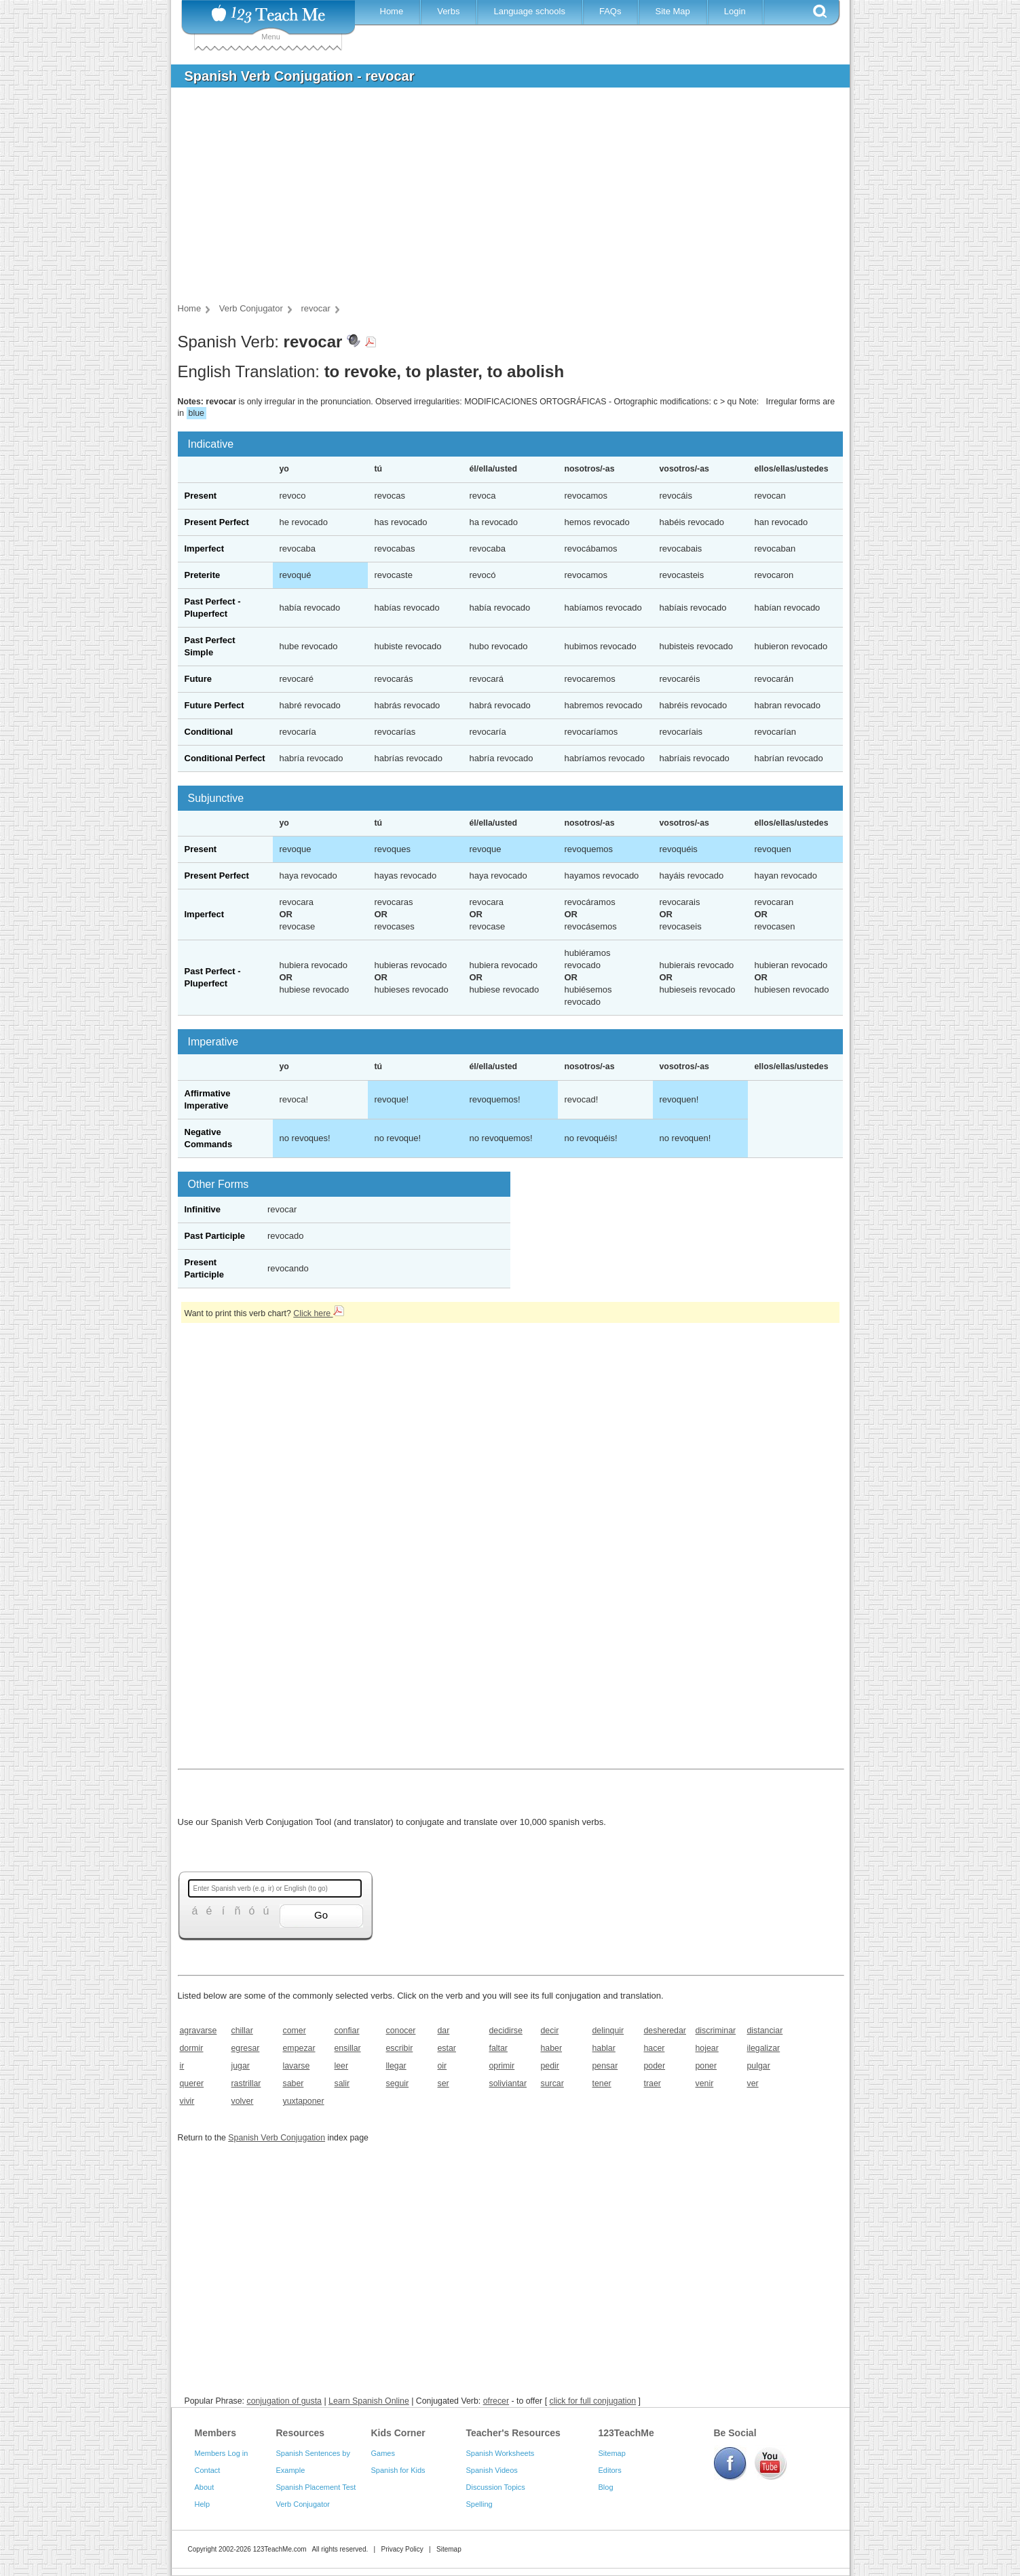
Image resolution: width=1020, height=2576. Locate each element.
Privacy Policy (402, 2549)
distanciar (765, 2030)
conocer (401, 2030)
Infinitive (203, 1209)
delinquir (608, 2030)
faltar (498, 2048)
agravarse (198, 2030)
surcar (552, 2083)
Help (202, 2504)
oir (442, 2066)
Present (201, 496)
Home (392, 11)
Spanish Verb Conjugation (276, 2137)
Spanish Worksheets (500, 2453)
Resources (300, 2432)
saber (293, 2083)
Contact (208, 2470)
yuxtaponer (303, 2101)
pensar (605, 2066)
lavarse (296, 2066)
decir (550, 2030)
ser (443, 2083)
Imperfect (205, 548)
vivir (187, 2101)
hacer (654, 2048)
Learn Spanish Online (368, 2401)
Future (198, 679)
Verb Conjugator (303, 2504)
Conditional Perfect (225, 758)
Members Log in (221, 2453)
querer (192, 2083)
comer (294, 2030)
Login (735, 11)
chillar (242, 2030)
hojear (707, 2048)
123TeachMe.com (280, 2549)
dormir (192, 2048)
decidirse (506, 2030)
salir (342, 2083)
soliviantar (508, 2083)
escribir (399, 2048)
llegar (396, 2066)
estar (447, 2048)
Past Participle (215, 1236)
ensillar (348, 2048)
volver (242, 2101)
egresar (245, 2048)
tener (601, 2083)
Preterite (203, 575)
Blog (606, 2487)
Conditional (209, 732)
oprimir (502, 2066)
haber (552, 2048)
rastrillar (246, 2083)
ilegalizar (763, 2048)
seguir (397, 2083)
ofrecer (496, 2401)
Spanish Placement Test (316, 2487)
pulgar (758, 2066)
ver (753, 2083)
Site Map (672, 11)
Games (383, 2453)
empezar (299, 2048)
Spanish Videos (492, 2470)
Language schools (529, 11)
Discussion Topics (495, 2487)
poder (655, 2066)
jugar (240, 2066)
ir (182, 2066)
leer (342, 2066)
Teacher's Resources (513, 2432)
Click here (318, 1313)
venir (705, 2083)
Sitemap (612, 2453)
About (204, 2487)
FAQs (610, 11)
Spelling (479, 2504)
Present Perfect (217, 522)
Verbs (448, 11)
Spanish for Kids (398, 2470)
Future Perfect (214, 705)
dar (444, 2030)
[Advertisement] (500, 199)
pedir (550, 2066)
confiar (347, 2030)
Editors (610, 2470)
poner (706, 2066)
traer (652, 2083)
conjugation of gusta (284, 2401)
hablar (604, 2048)
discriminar (716, 2030)
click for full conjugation (593, 2401)
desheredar (665, 2030)
